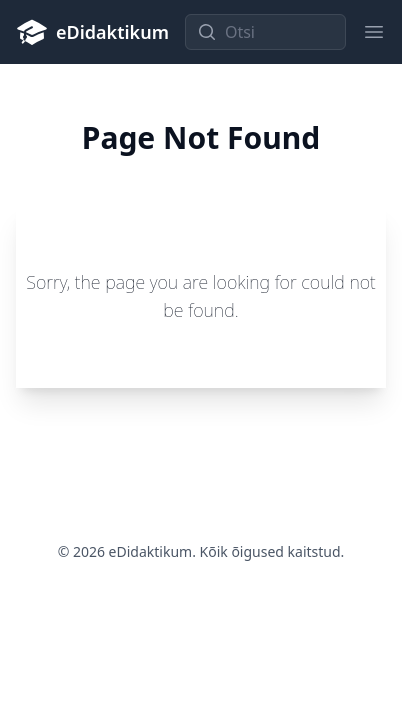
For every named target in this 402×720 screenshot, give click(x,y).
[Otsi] (265, 32)
